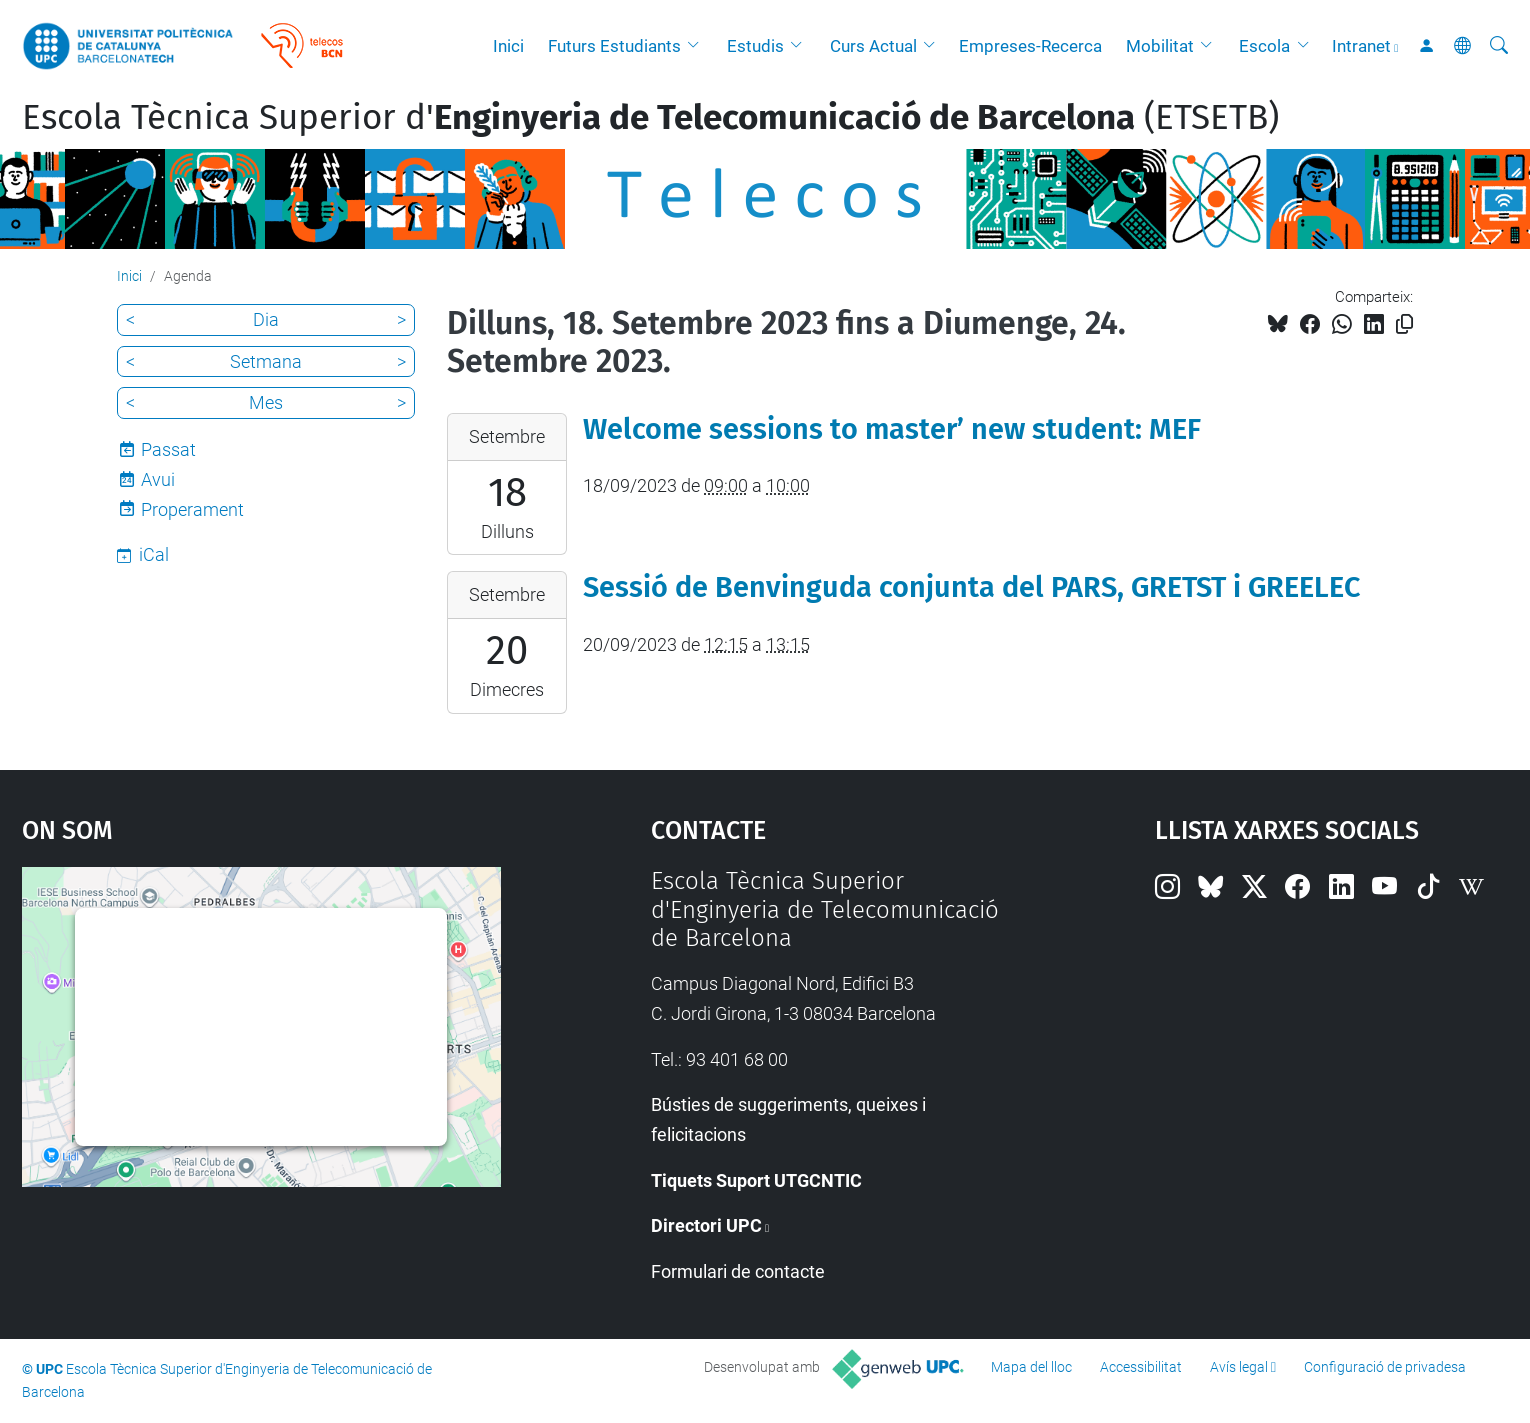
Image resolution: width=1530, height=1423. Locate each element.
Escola (1264, 46)
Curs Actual (873, 46)
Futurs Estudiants (614, 46)
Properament (192, 509)
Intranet (1361, 46)
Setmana (266, 361)
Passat (168, 449)
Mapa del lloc (1031, 1367)
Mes (266, 402)
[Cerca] (1499, 46)
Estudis (755, 46)
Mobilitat (1160, 46)
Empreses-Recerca (1030, 46)
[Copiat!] (1404, 324)
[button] (698, 46)
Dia (266, 319)
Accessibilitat (1141, 1367)
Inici (508, 46)
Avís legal (1239, 1367)
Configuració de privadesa (1385, 1367)
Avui (158, 479)
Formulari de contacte (738, 1271)
